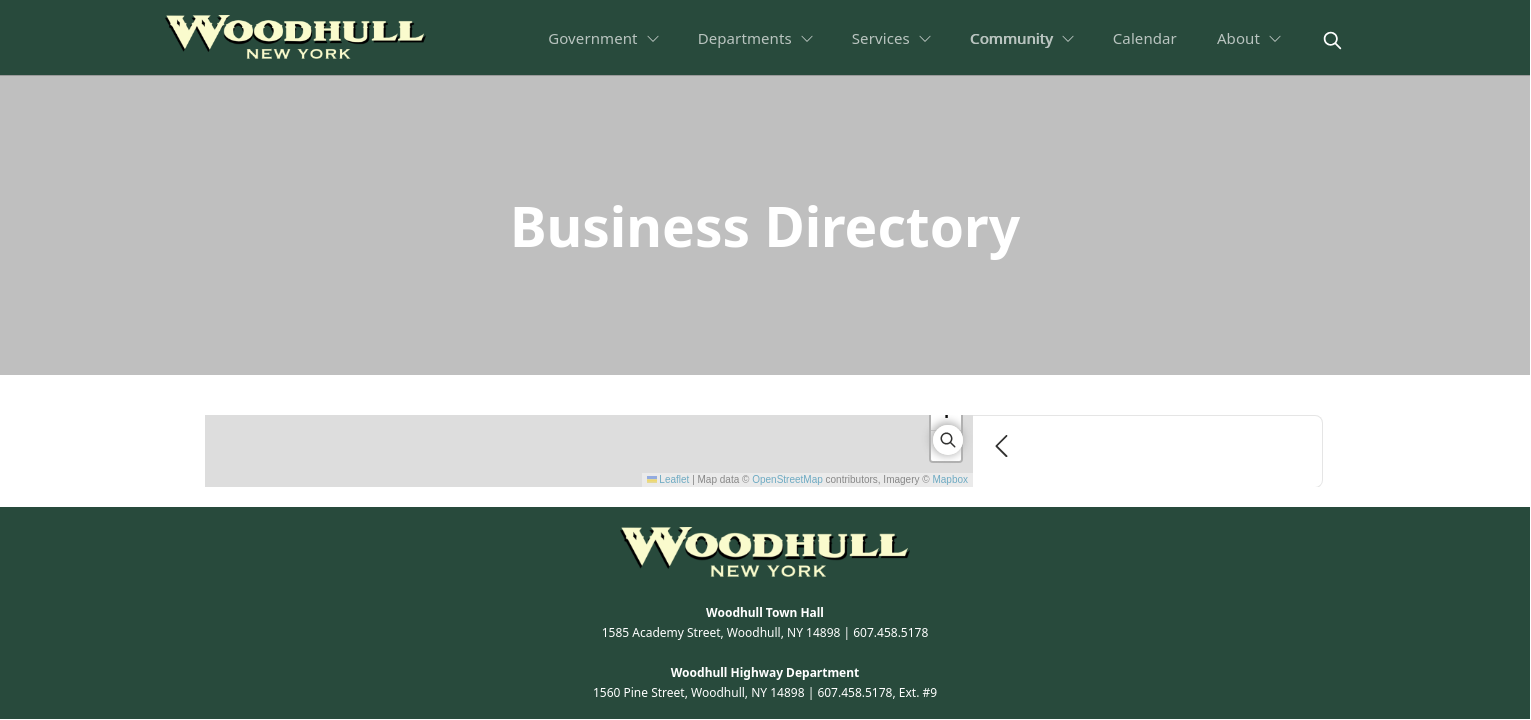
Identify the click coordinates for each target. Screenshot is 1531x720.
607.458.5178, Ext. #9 (877, 692)
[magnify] (1332, 40)
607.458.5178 (890, 632)
